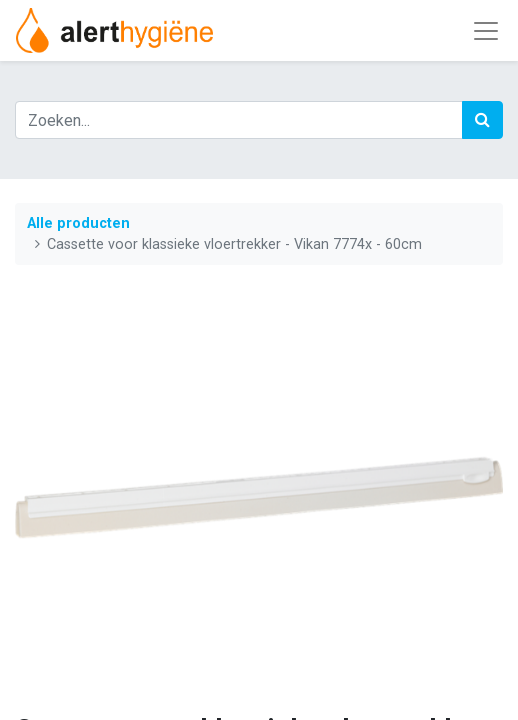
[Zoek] (482, 120)
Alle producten (78, 223)
